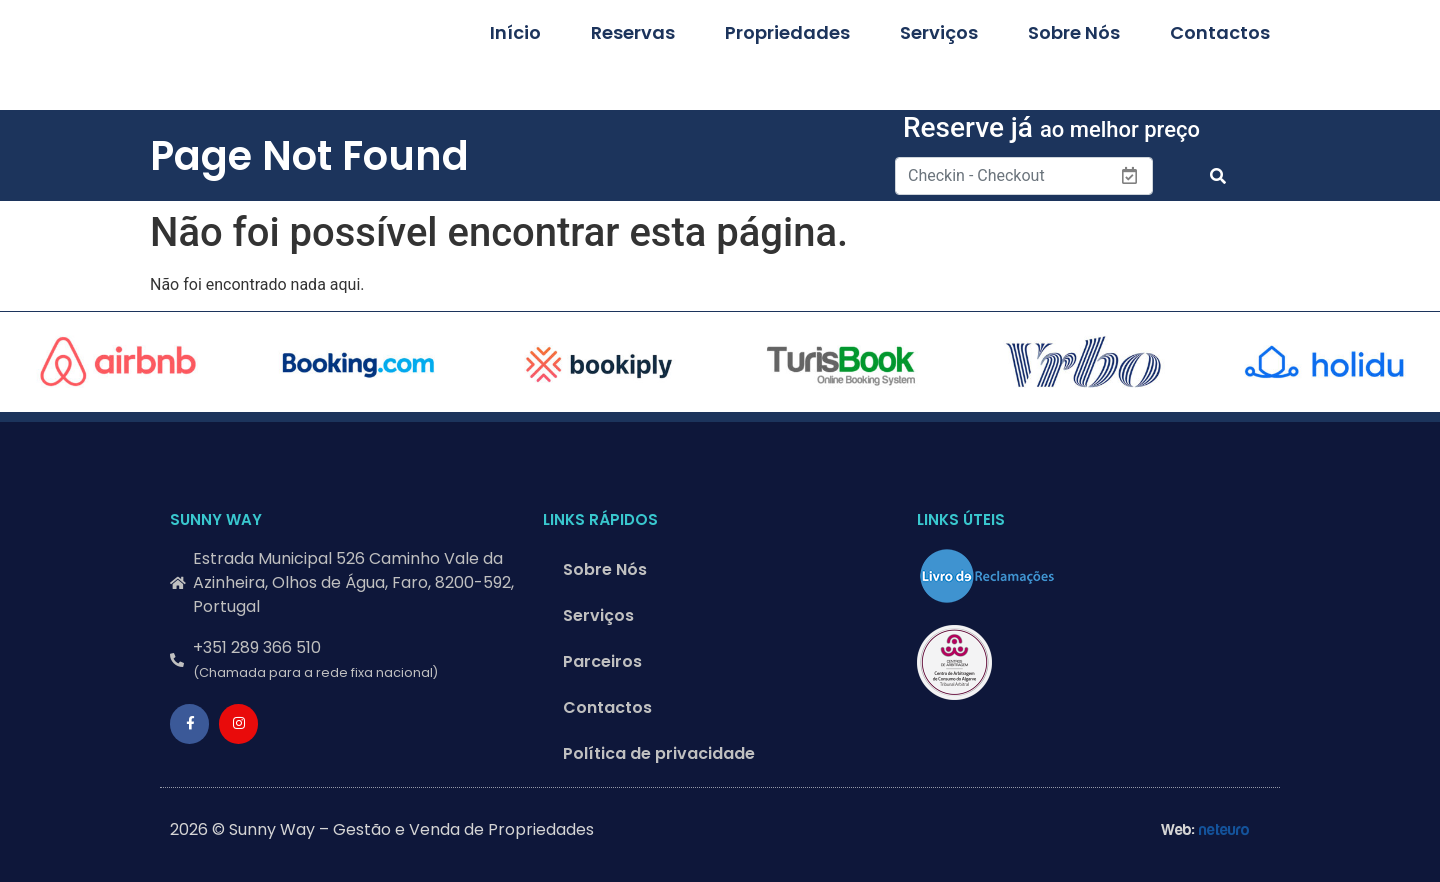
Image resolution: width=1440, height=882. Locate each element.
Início (515, 32)
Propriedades (787, 32)
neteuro (1224, 830)
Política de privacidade (659, 753)
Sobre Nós (1074, 32)
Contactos (1220, 32)
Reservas (633, 32)
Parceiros (602, 661)
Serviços (939, 32)
